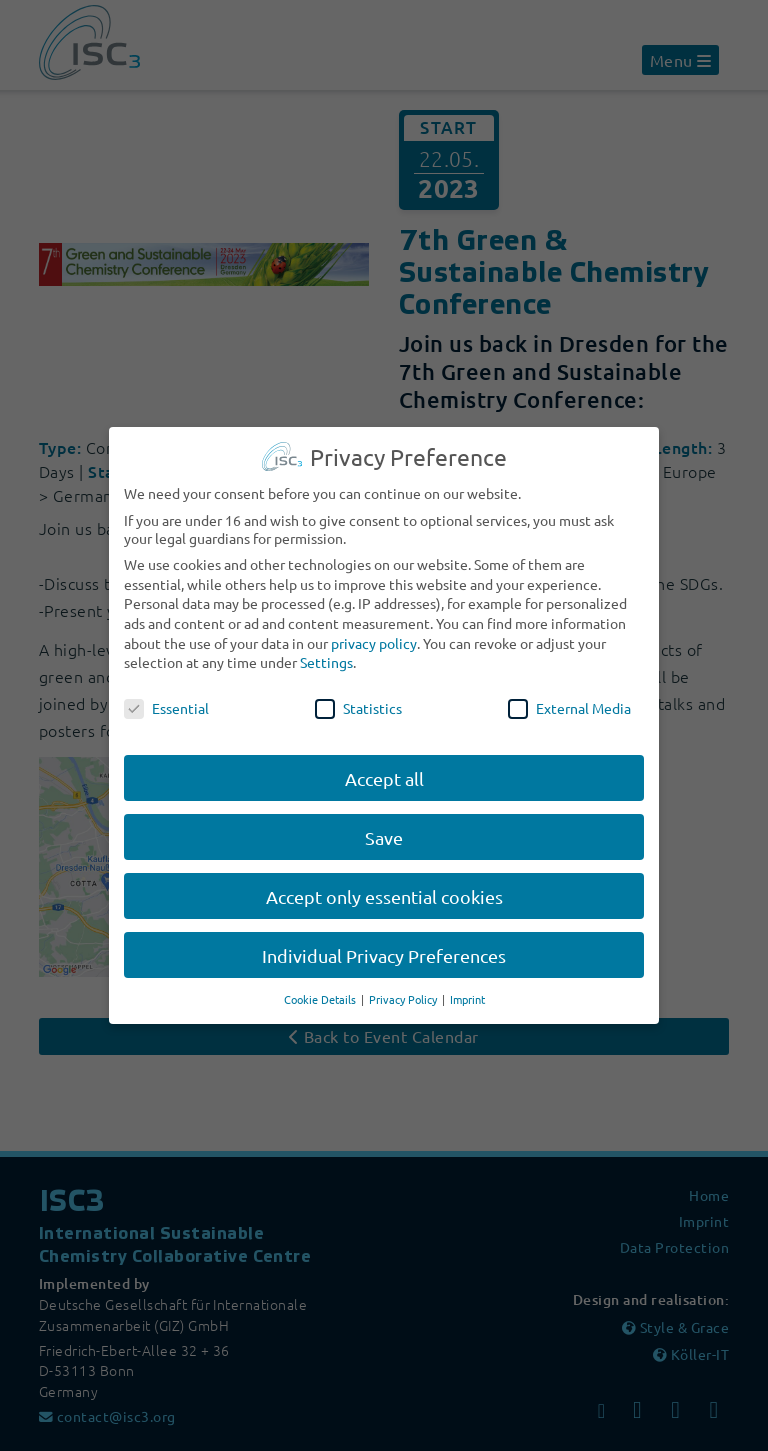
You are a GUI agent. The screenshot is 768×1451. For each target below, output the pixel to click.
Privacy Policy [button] (404, 982)
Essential (166, 691)
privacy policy (374, 625)
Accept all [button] (384, 760)
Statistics (358, 691)
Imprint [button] (467, 982)
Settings (326, 645)
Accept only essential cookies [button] (384, 878)
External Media (569, 691)
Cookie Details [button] (321, 982)
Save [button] (384, 819)
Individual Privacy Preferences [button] (384, 937)
